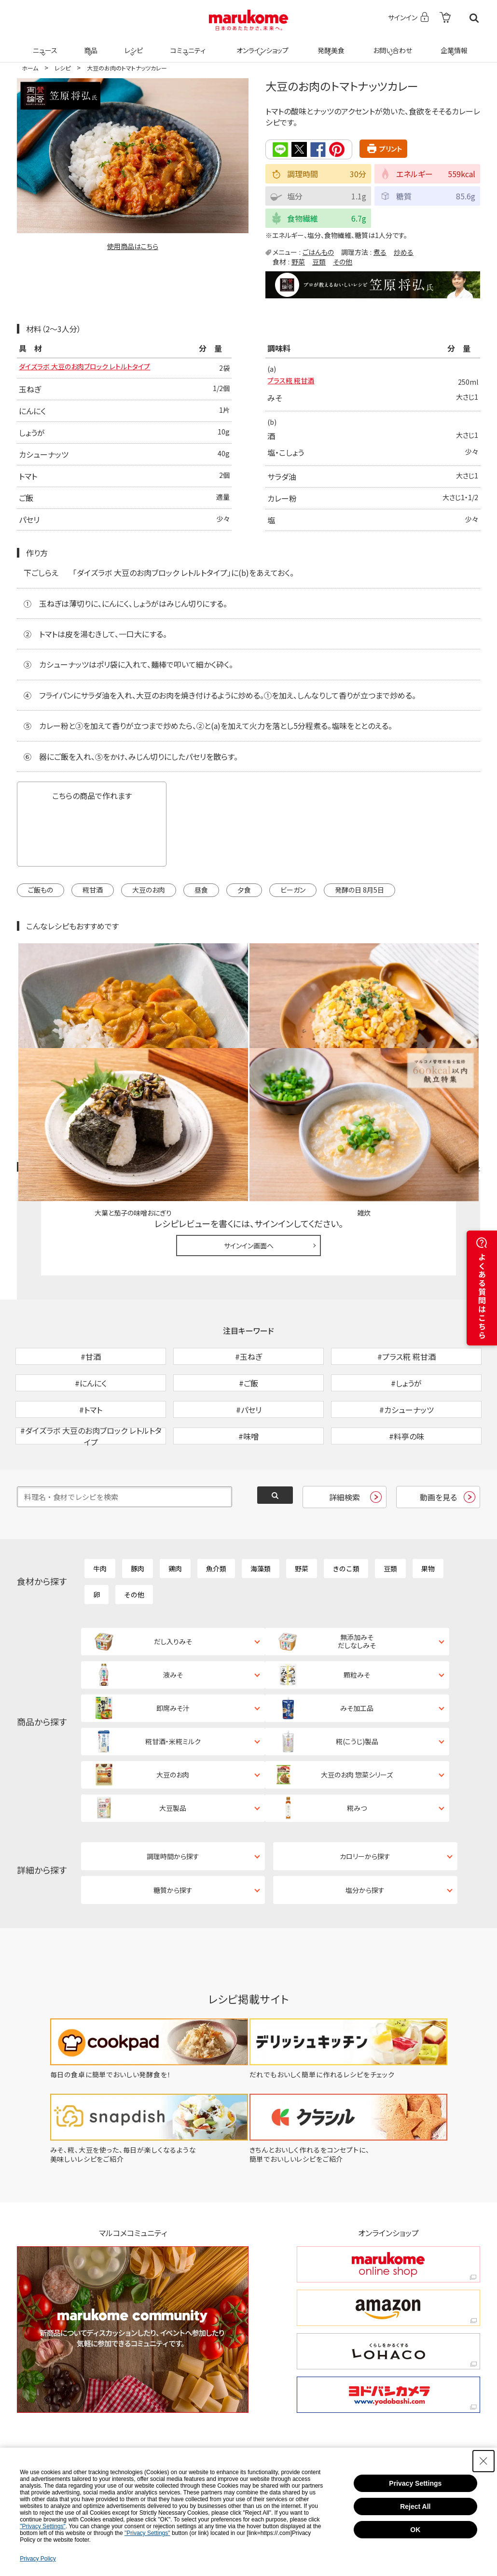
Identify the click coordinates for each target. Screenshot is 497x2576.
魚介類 (216, 1518)
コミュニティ (186, 44)
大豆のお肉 (148, 902)
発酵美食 (329, 44)
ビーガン (292, 902)
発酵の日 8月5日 (359, 902)
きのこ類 (345, 1518)
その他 (342, 261)
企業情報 (452, 44)
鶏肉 (175, 1518)
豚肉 (137, 1518)
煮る (380, 251)
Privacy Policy (38, 2558)
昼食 (201, 902)
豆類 (319, 261)
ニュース (43, 44)
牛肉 (100, 1518)
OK (415, 2530)
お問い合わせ (390, 44)
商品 (90, 44)
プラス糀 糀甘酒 (294, 382)
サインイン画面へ (249, 1145)
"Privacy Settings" (43, 2526)
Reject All (415, 2506)
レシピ (132, 44)
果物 (428, 1518)
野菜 (298, 261)
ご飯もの (40, 902)
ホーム (30, 68)
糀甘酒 (93, 902)
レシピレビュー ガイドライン (445, 1068)
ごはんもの (318, 251)
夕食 (244, 902)
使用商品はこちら (132, 246)
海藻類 (260, 1518)
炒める (404, 251)
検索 (474, 18)
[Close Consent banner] (483, 2461)
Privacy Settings (415, 2483)
